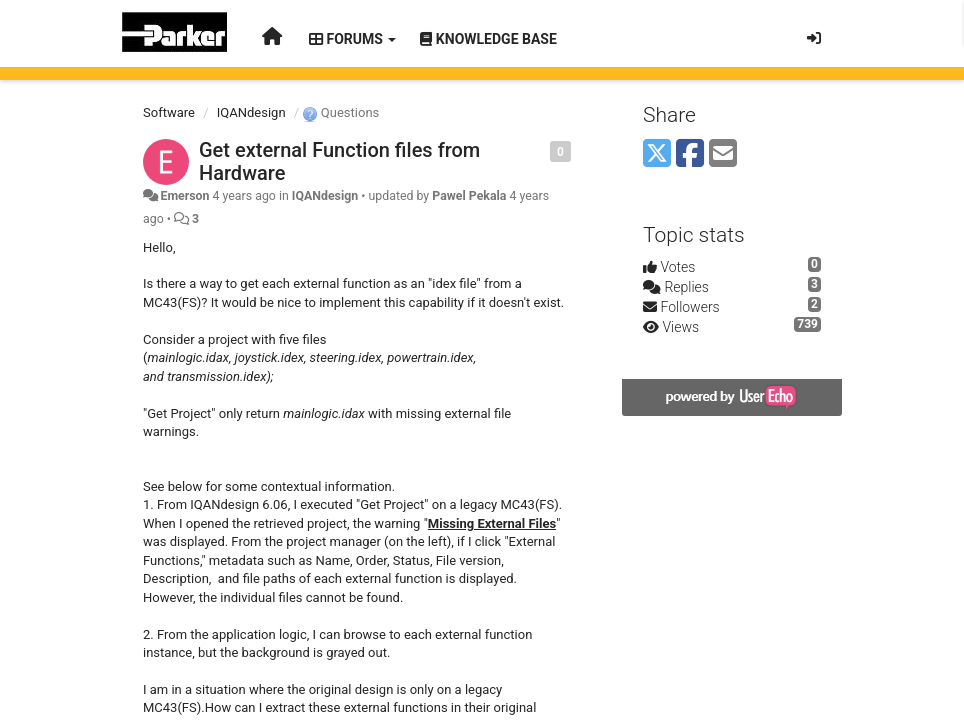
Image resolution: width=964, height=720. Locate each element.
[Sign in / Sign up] (814, 38)
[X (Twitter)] (657, 154)
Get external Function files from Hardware (339, 161)
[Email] (723, 154)
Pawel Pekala (469, 196)
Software (169, 112)
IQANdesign (251, 112)
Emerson (184, 196)
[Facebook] (690, 154)
